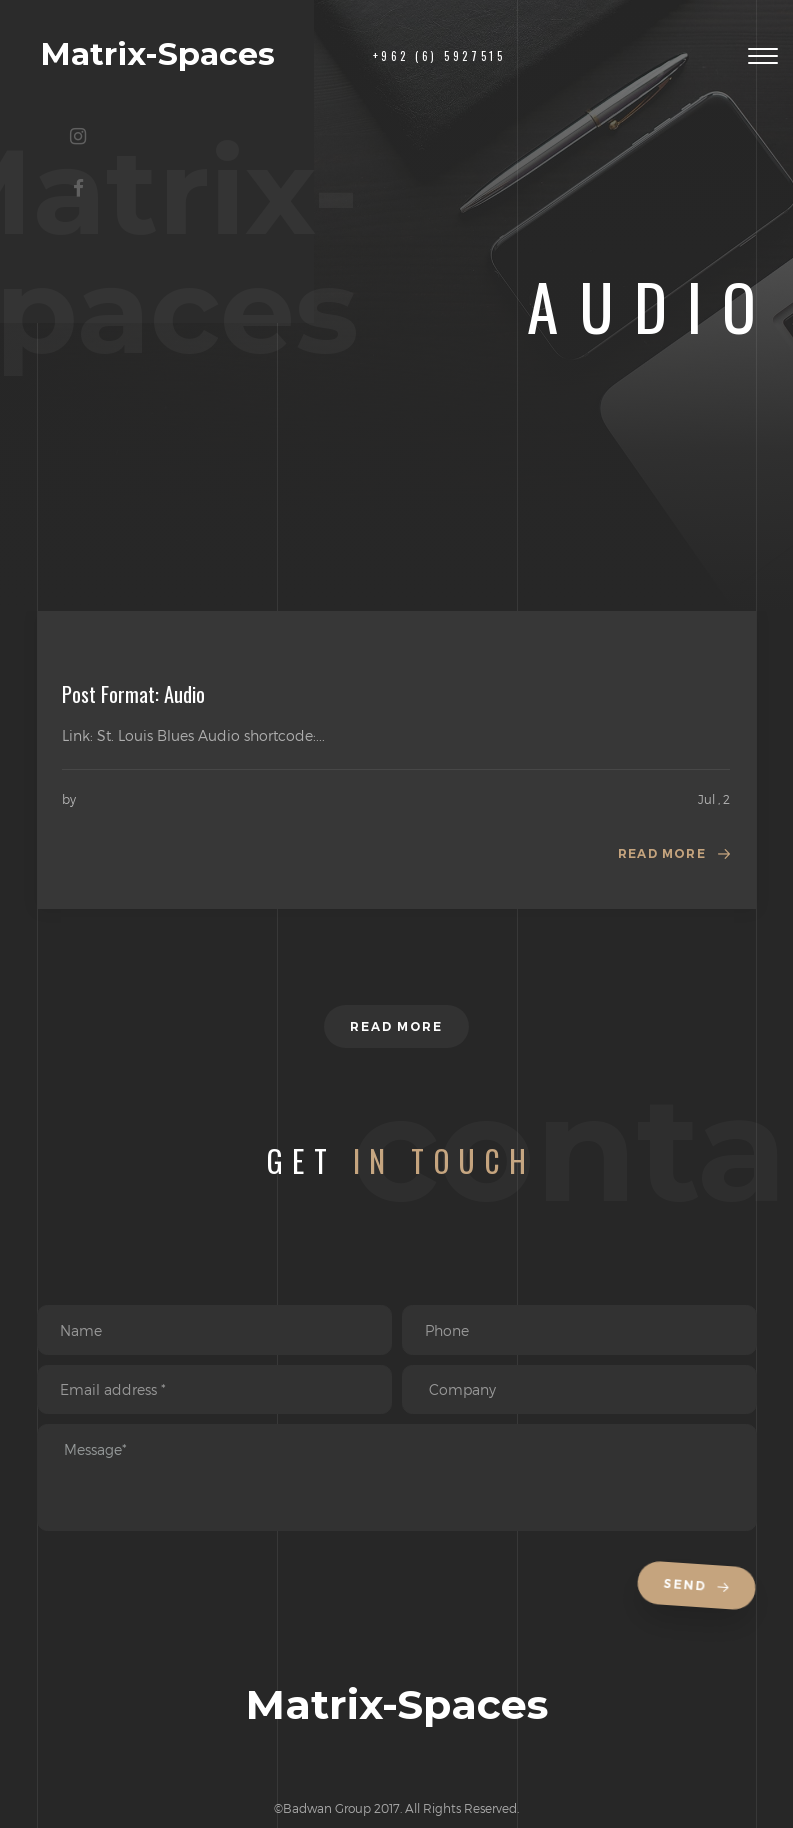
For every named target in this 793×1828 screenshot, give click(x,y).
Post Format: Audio (133, 694)
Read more (662, 853)
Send (700, 1586)
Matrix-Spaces (157, 54)
